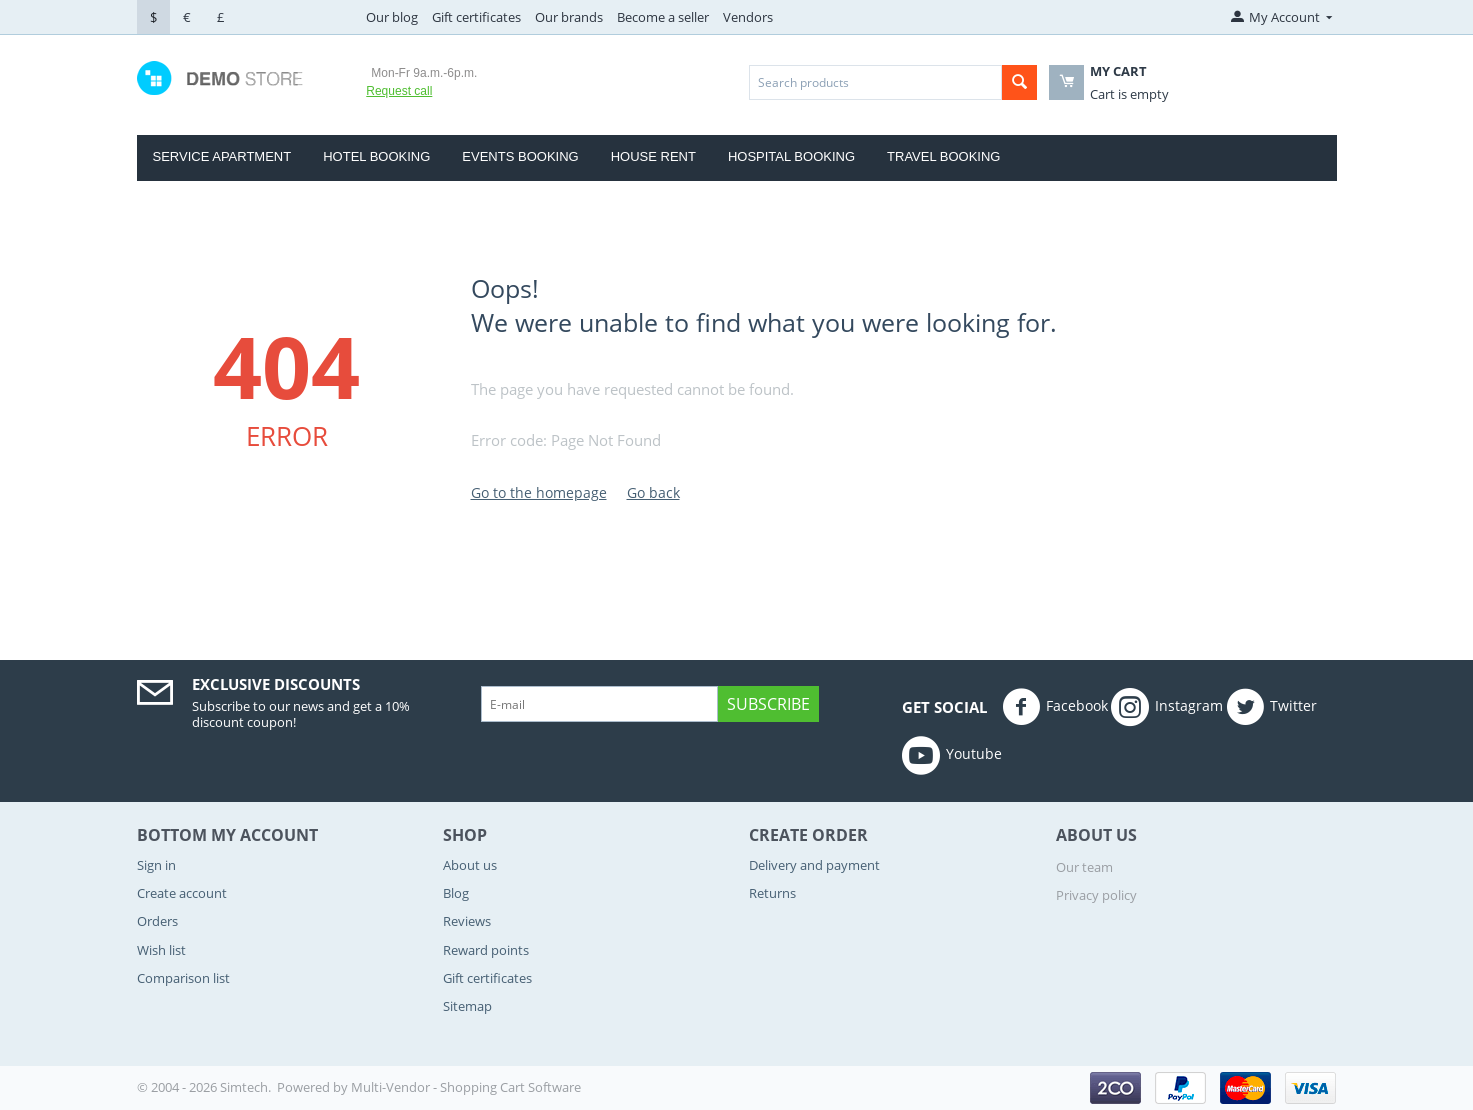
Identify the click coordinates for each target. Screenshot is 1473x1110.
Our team (1084, 867)
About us (470, 865)
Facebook (1055, 707)
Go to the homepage (539, 492)
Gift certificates (476, 17)
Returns (772, 893)
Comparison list (183, 978)
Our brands (569, 17)
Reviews (467, 921)
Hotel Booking (376, 156)
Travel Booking (943, 156)
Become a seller (663, 17)
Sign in (156, 865)
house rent (653, 156)
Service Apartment (222, 156)
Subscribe (768, 704)
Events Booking (520, 156)
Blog (456, 893)
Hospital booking (791, 156)
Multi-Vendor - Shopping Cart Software (466, 1087)
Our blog (392, 17)
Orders (157, 921)
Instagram (1167, 707)
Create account (182, 893)
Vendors (748, 17)
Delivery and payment (814, 865)
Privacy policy (1096, 895)
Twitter (1271, 707)
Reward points (486, 950)
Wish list (161, 950)
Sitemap (467, 1006)
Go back (653, 492)
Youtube (952, 755)
